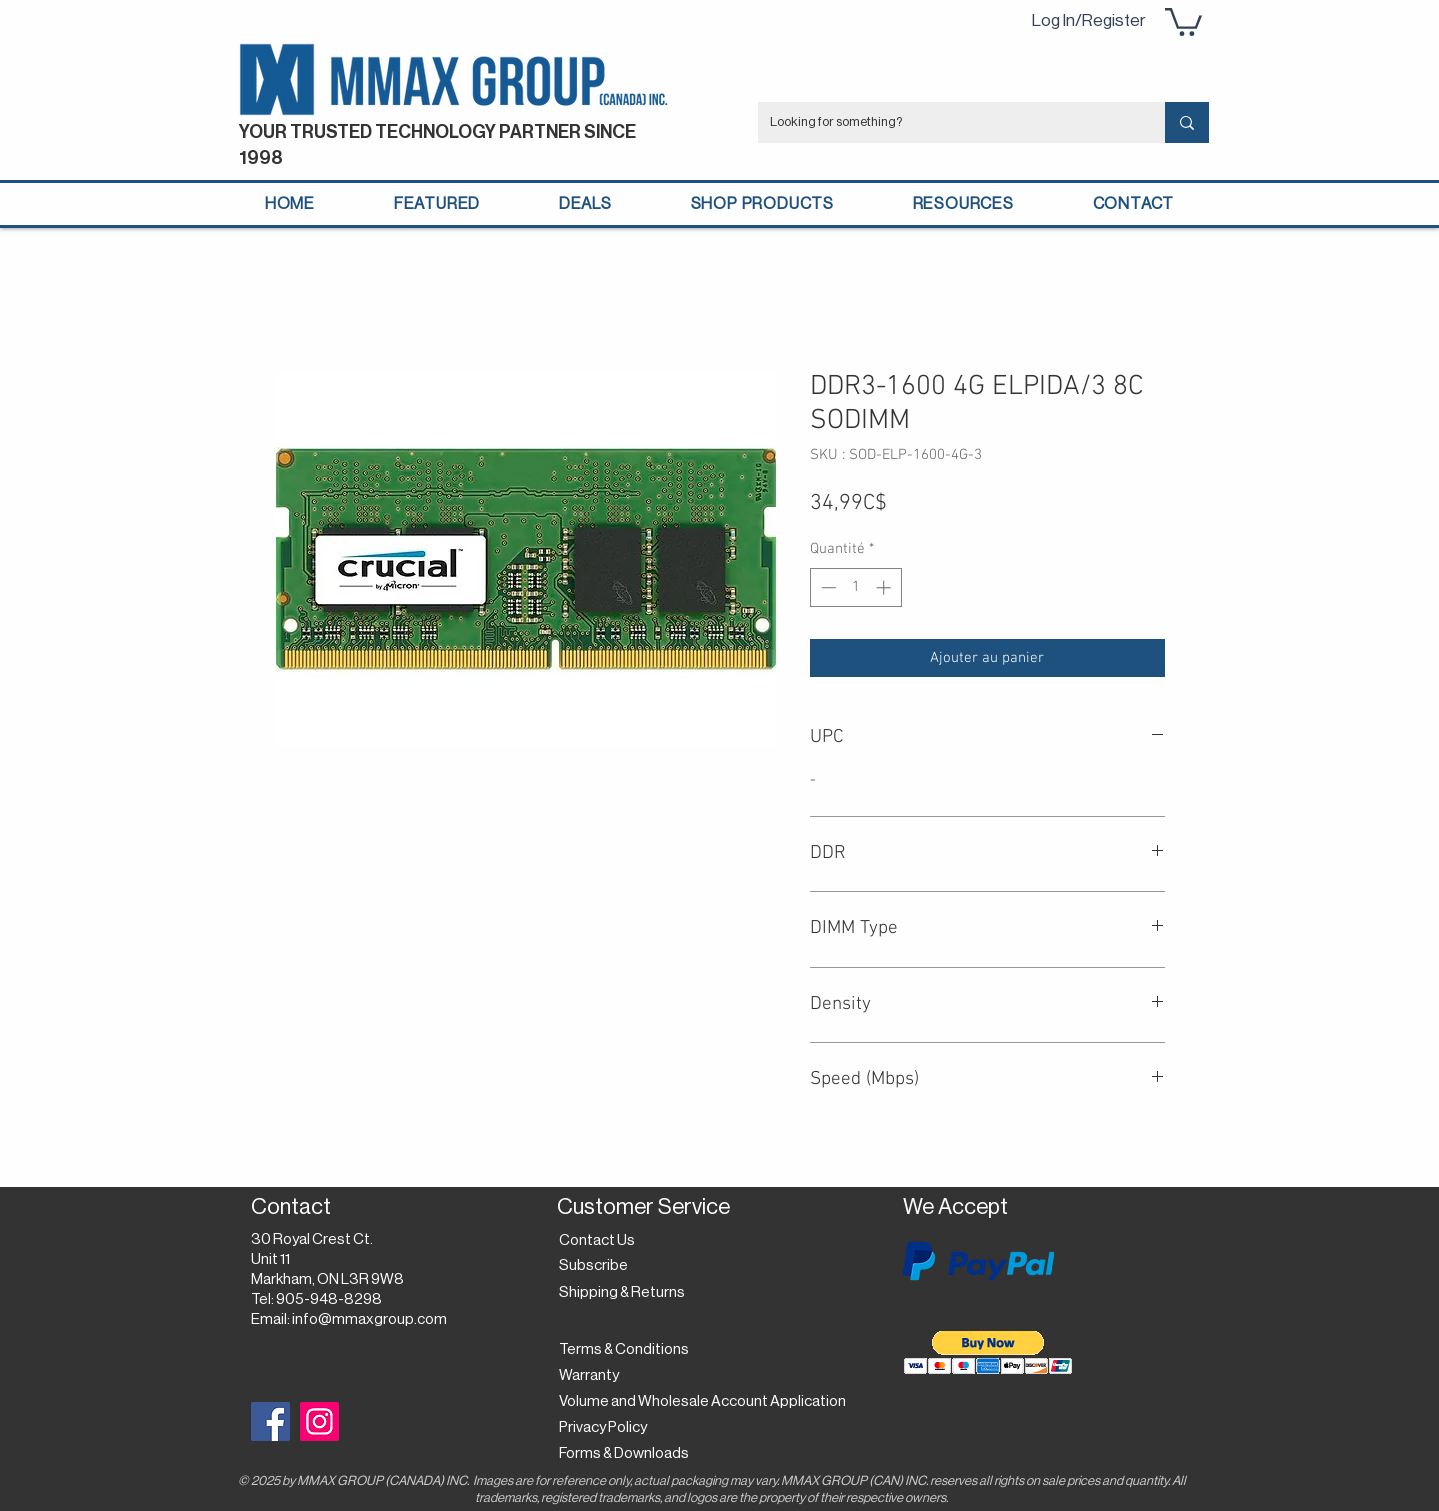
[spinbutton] (855, 587)
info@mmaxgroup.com (369, 1319)
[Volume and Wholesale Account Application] (702, 1402)
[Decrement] (826, 587)
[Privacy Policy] (608, 1428)
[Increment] (885, 587)
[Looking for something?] (946, 122)
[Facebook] (270, 1421)
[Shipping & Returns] (625, 1293)
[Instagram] (319, 1421)
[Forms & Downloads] (629, 1454)
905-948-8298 (329, 1299)
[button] (1183, 20)
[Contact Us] (599, 1241)
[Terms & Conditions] (624, 1350)
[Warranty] (593, 1376)
